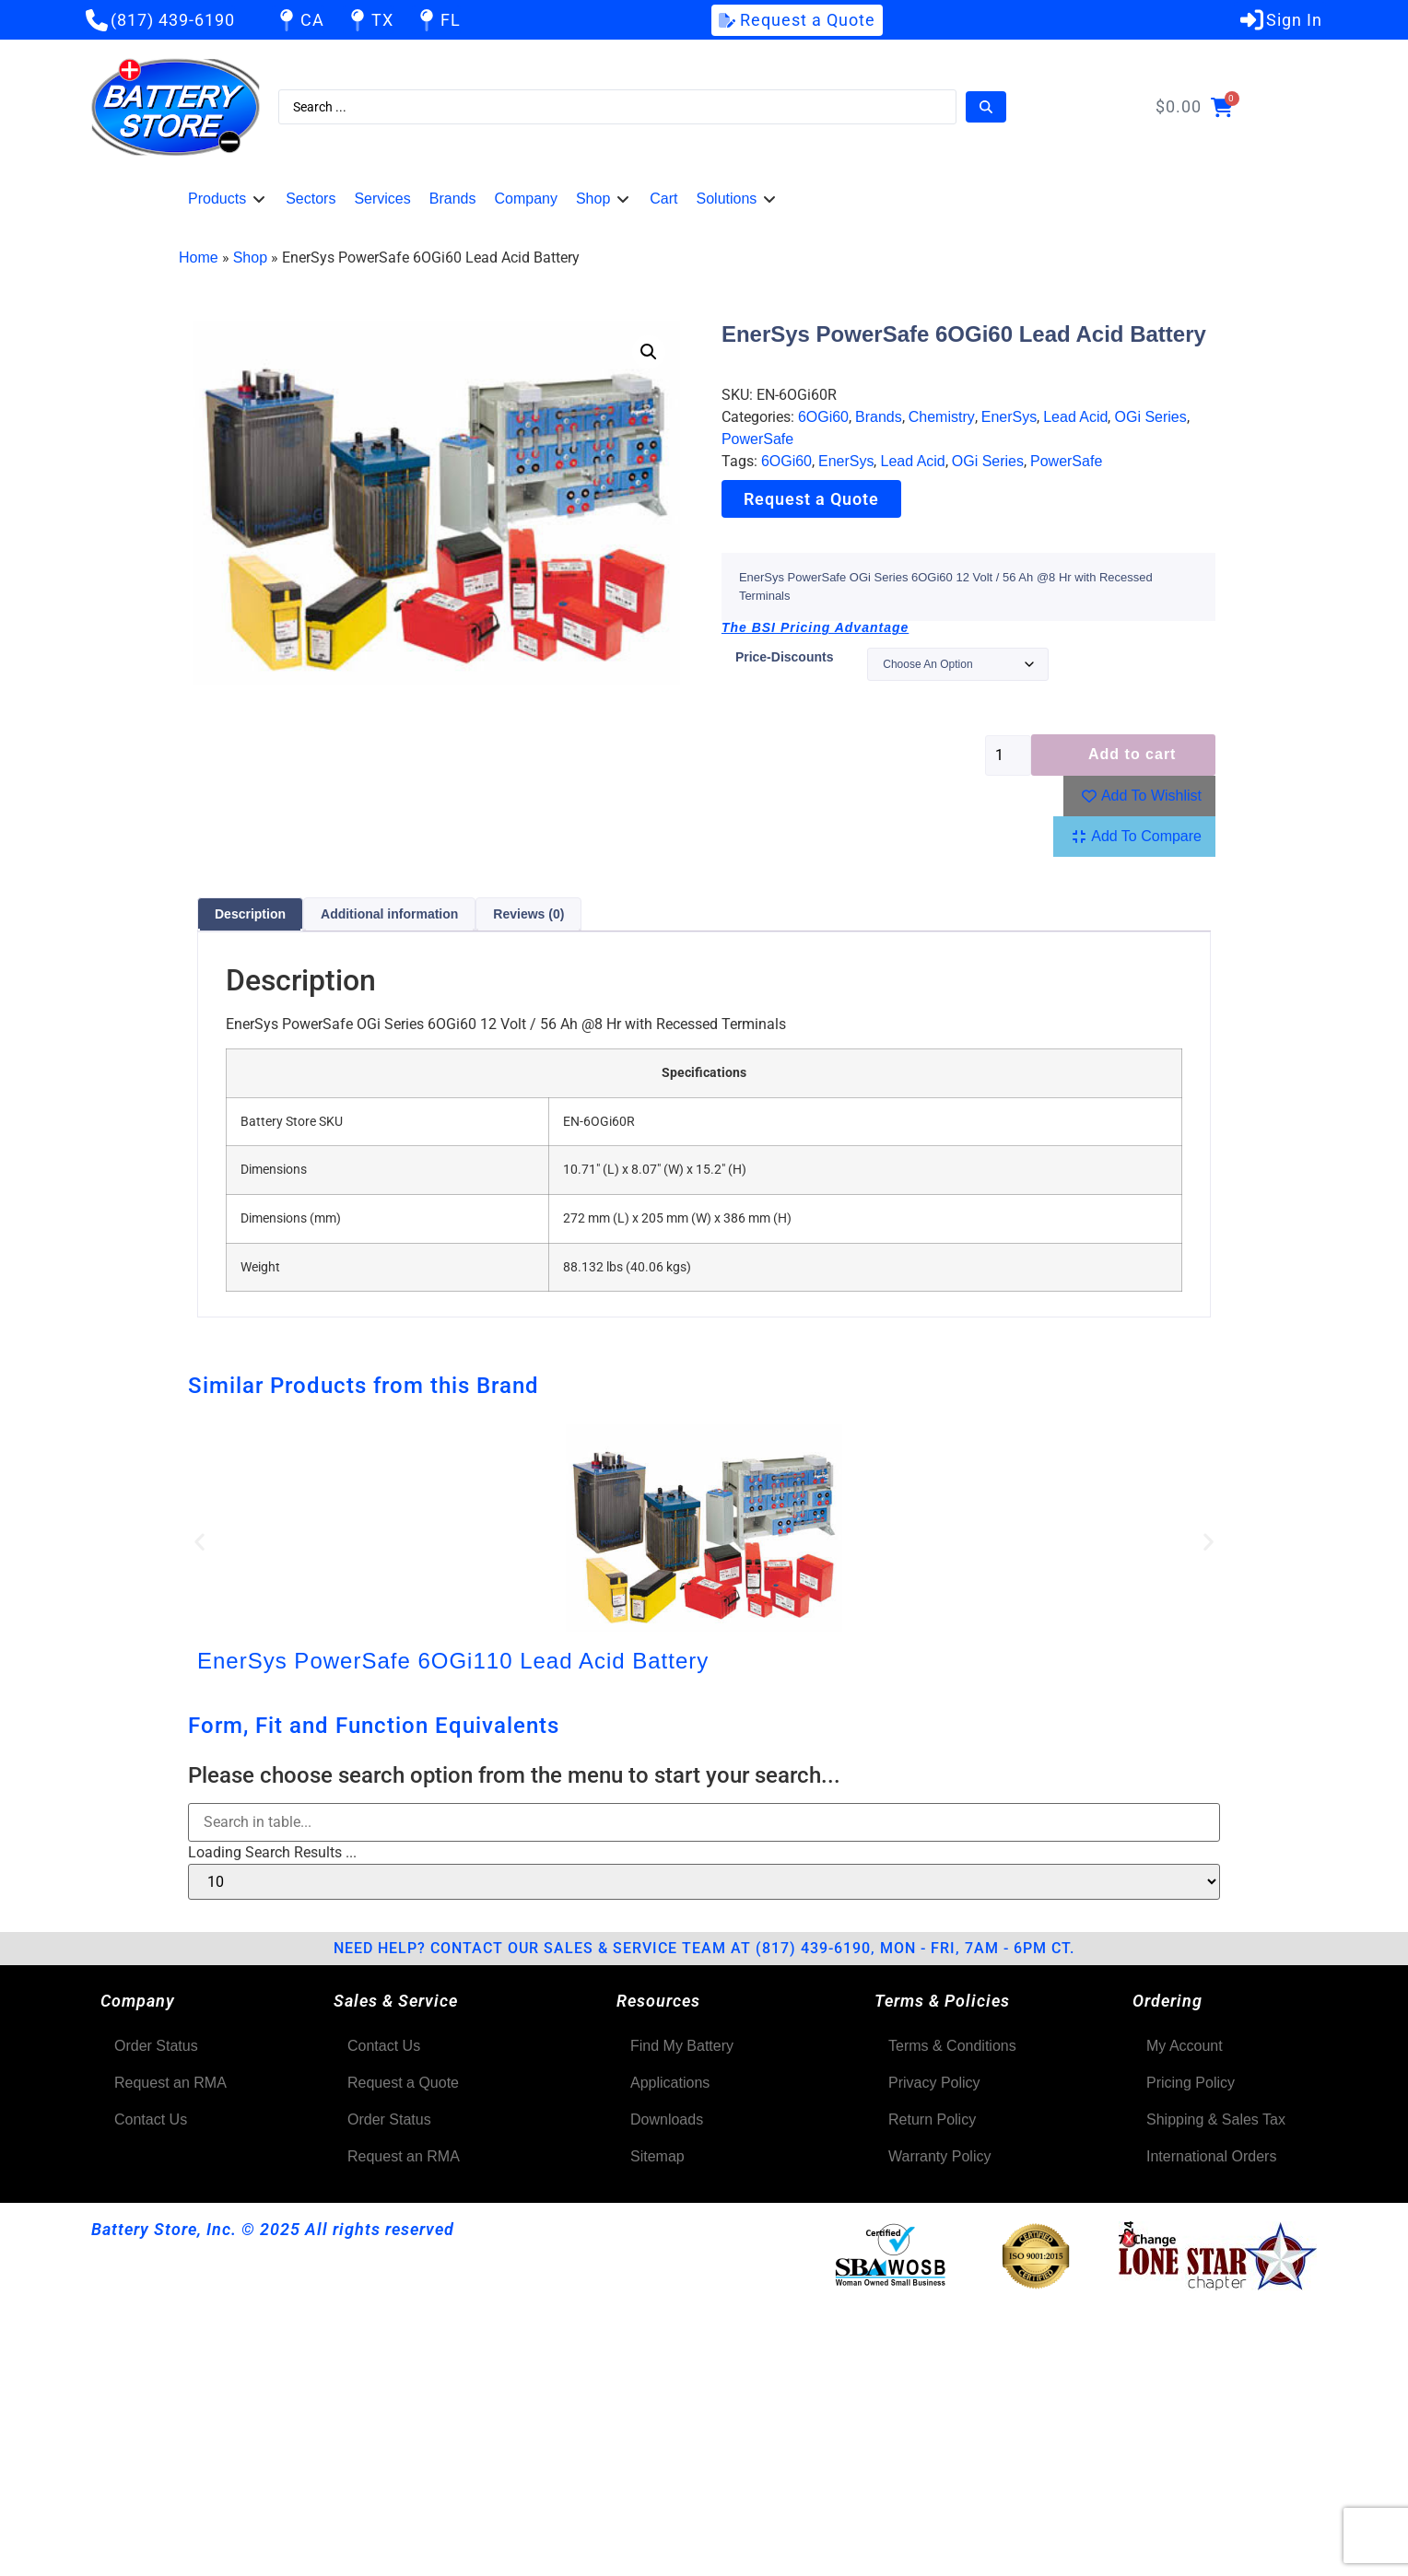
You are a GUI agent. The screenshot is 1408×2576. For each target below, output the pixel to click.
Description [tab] (250, 914)
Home (198, 257)
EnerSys (1009, 417)
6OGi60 (823, 417)
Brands (878, 417)
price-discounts (784, 657)
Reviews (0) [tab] (528, 914)
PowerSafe (757, 439)
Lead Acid (1075, 417)
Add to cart (1132, 754)
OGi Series (1150, 417)
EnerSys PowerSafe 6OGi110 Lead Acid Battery (453, 1660)
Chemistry (942, 417)
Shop (250, 257)
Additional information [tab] (389, 914)
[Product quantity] (1008, 755)
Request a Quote (811, 499)
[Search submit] (986, 107)
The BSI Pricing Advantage (815, 627)
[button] (227, 199)
